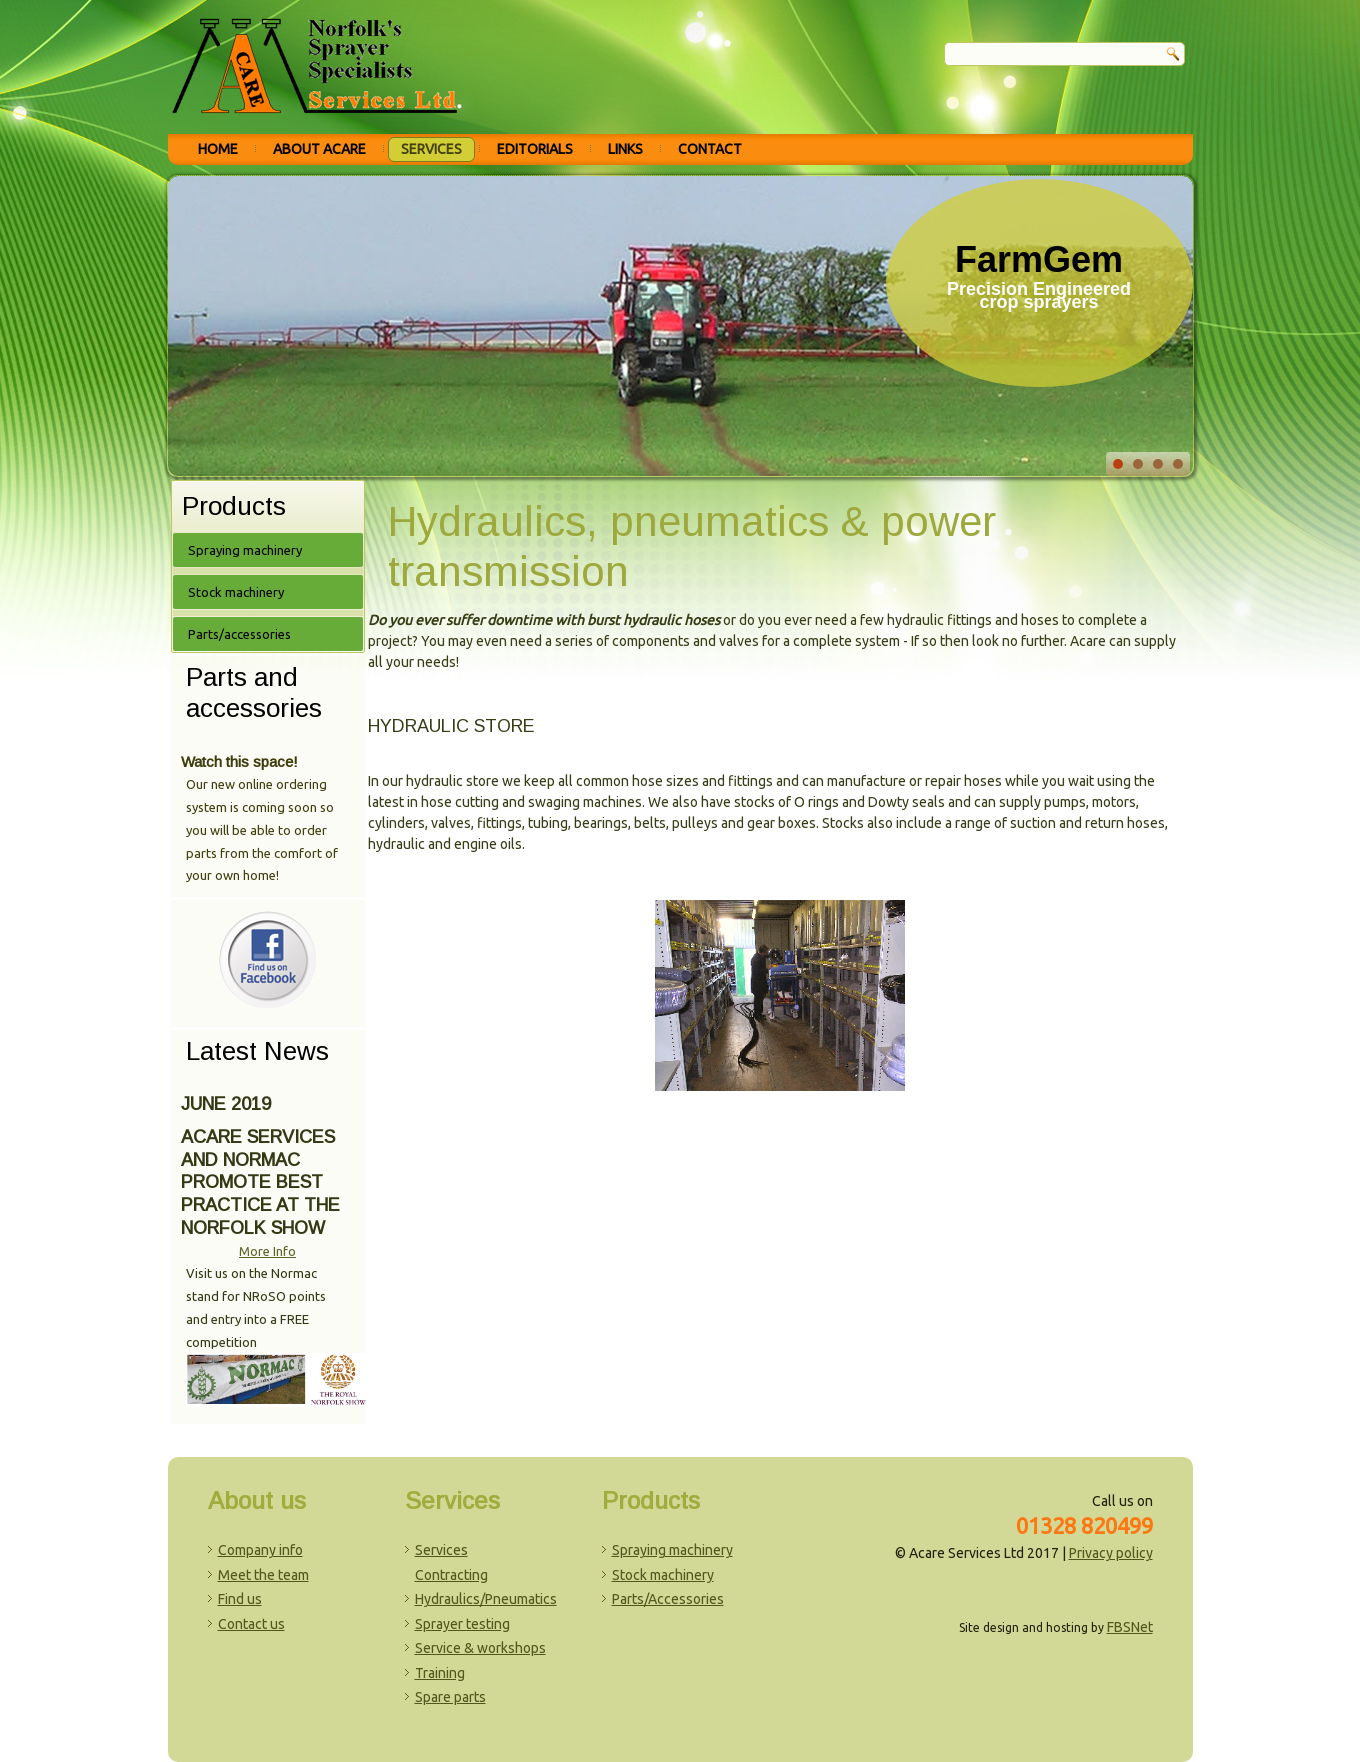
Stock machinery (236, 592)
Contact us (251, 1624)
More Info (267, 1251)
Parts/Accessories (668, 1599)
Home (218, 149)
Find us (240, 1599)
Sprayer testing (462, 1624)
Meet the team (263, 1575)
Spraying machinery (245, 550)
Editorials (535, 149)
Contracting (451, 1575)
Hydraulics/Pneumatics (486, 1599)
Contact (710, 149)
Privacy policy (1111, 1553)
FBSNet (1130, 1627)
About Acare (319, 149)
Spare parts (450, 1697)
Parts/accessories (239, 634)
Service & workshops (480, 1648)
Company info (260, 1550)
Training (440, 1673)
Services (431, 149)
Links (625, 149)
